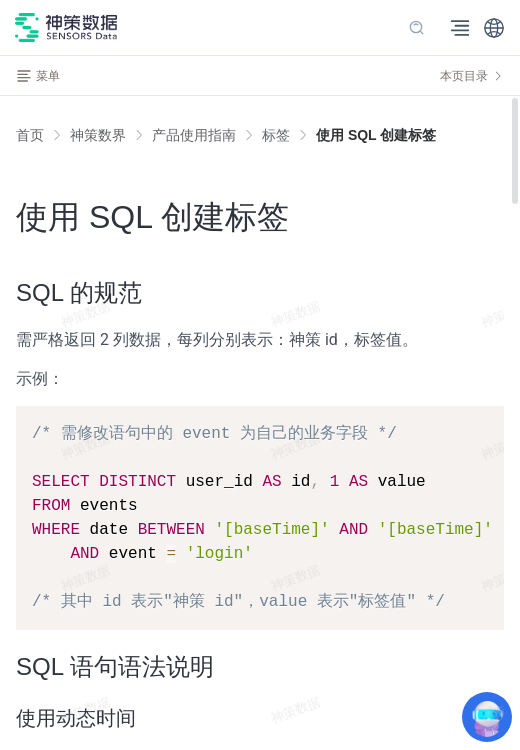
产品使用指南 (194, 135)
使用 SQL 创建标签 (376, 135)
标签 (276, 135)
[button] (494, 28)
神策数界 (98, 135)
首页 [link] (30, 135)
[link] (98, 135)
